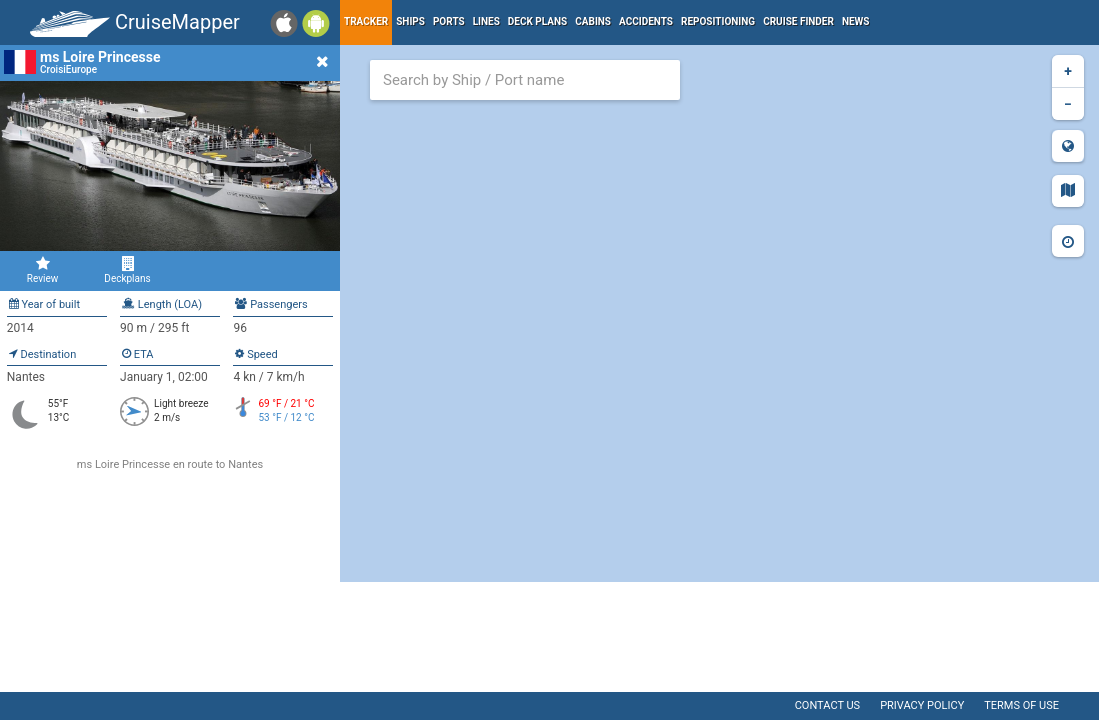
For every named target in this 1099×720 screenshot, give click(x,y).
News (856, 21)
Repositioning (718, 21)
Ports (449, 21)
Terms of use (1021, 705)
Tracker (366, 21)
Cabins (593, 21)
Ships (410, 21)
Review (42, 270)
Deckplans (127, 270)
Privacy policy (922, 705)
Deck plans (537, 21)
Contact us (827, 705)
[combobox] (525, 80)
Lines (486, 21)
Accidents (646, 21)
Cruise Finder (798, 21)
